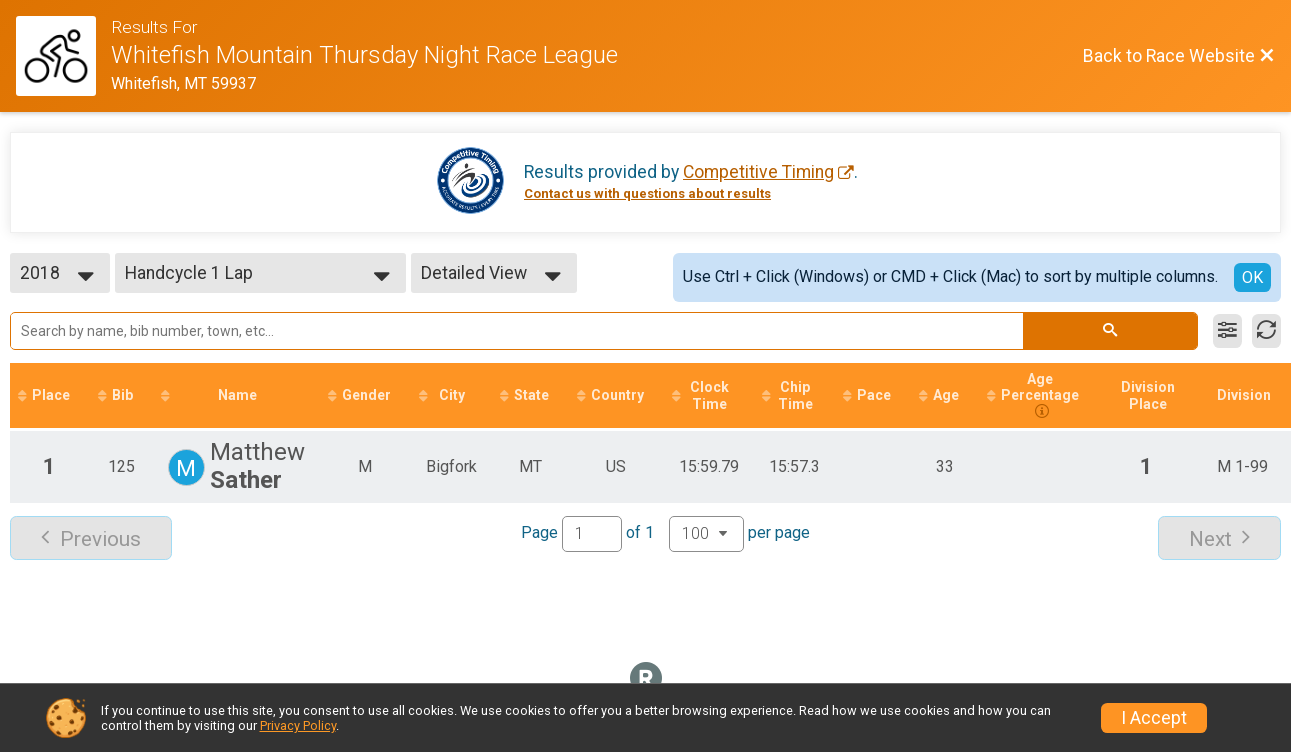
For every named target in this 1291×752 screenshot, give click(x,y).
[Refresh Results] (1266, 331)
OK (1252, 277)
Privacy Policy (298, 725)
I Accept (1154, 718)
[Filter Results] (1227, 331)
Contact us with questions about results (647, 193)
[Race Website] (63, 56)
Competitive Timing (758, 172)
